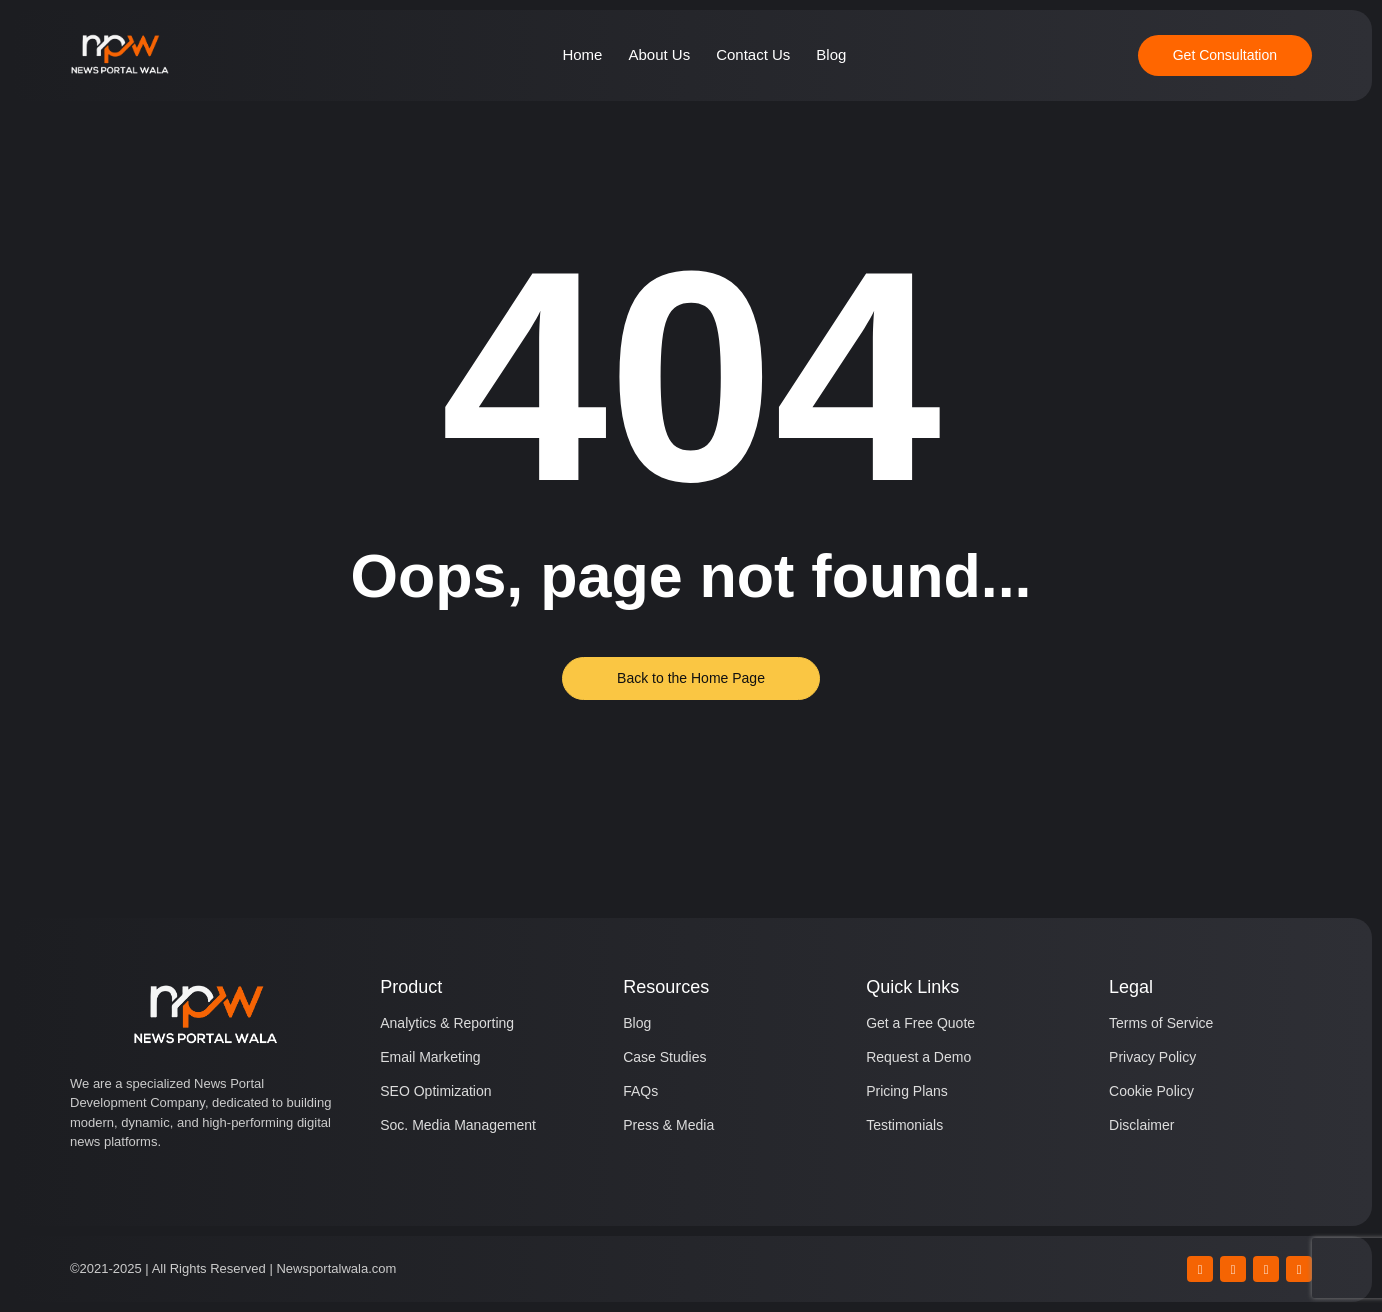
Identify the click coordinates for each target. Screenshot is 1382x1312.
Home (582, 54)
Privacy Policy (1152, 1057)
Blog (831, 54)
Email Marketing (430, 1057)
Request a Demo (918, 1057)
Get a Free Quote (920, 1023)
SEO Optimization (435, 1091)
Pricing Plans (907, 1091)
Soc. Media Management (458, 1125)
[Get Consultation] (1225, 55)
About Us (659, 54)
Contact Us (753, 54)
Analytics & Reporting (447, 1023)
